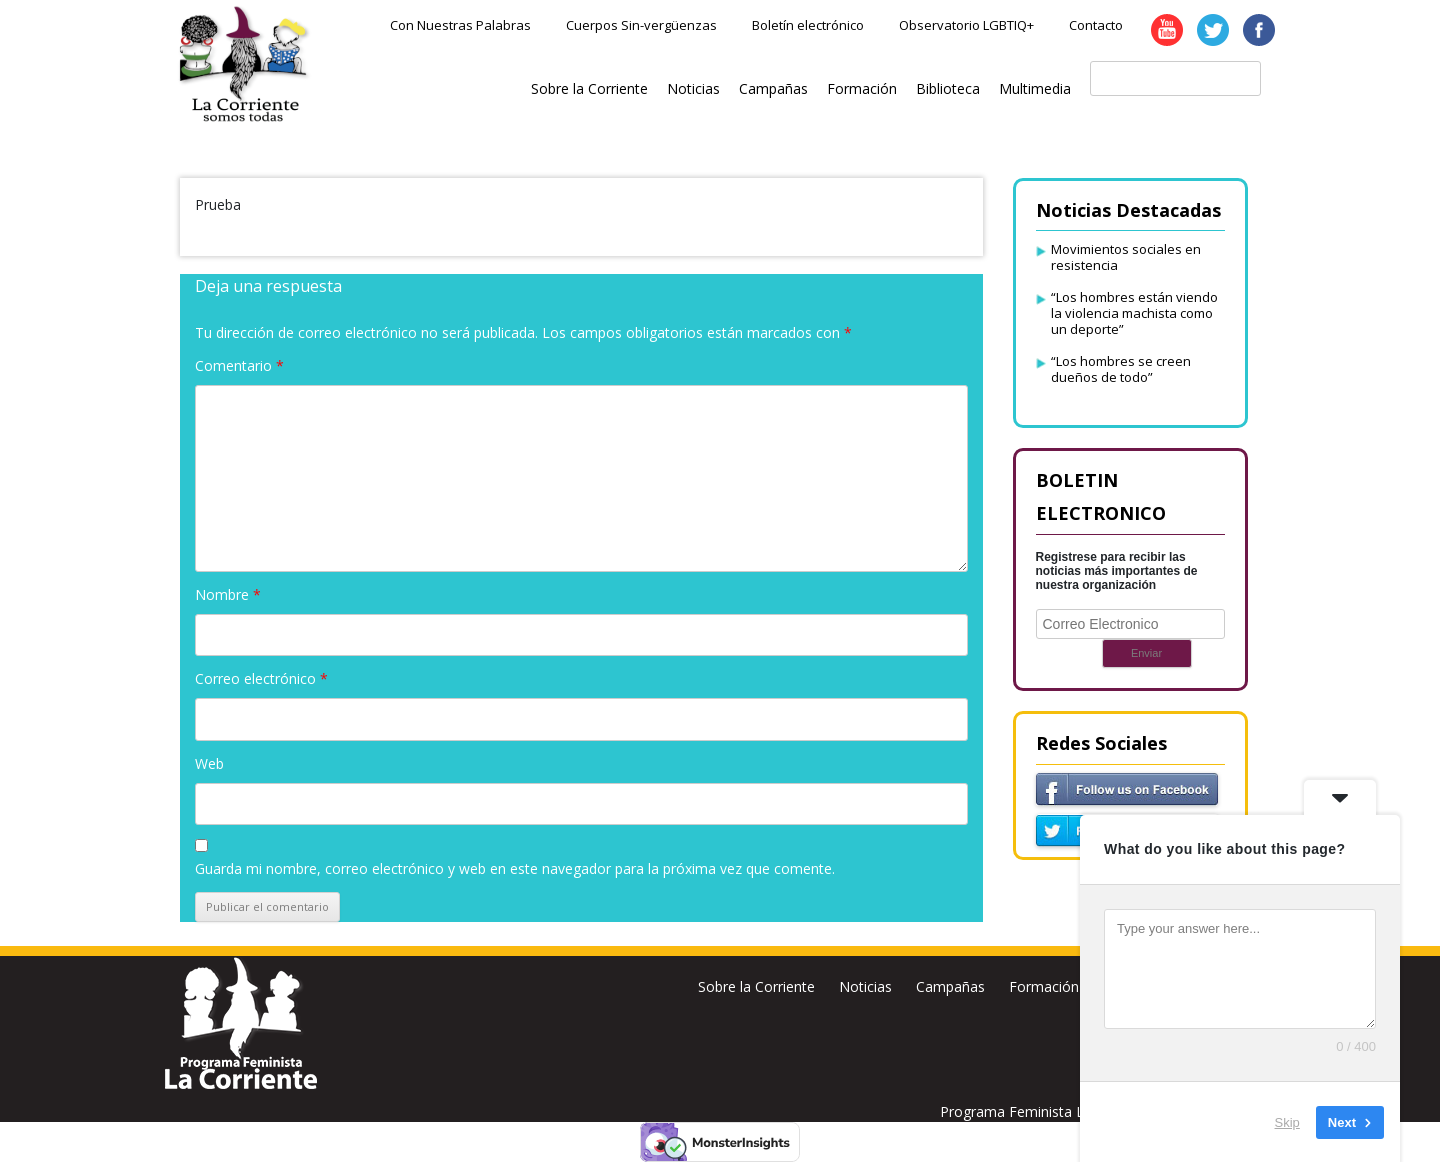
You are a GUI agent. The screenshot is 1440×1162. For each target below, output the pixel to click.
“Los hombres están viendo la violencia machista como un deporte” (1134, 313)
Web (209, 763)
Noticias (693, 88)
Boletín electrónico (808, 25)
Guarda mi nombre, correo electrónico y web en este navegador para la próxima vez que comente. (515, 868)
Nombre (228, 594)
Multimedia (1035, 88)
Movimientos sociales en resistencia (1126, 257)
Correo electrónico (261, 678)
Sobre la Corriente (589, 88)
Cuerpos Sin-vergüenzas (641, 25)
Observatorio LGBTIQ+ (966, 25)
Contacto (1096, 25)
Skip (1287, 1121)
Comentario (239, 365)
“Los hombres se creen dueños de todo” (1121, 369)
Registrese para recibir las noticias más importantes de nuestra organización (1117, 571)
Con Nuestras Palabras (460, 25)
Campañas (773, 88)
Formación (862, 88)
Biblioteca (948, 88)
